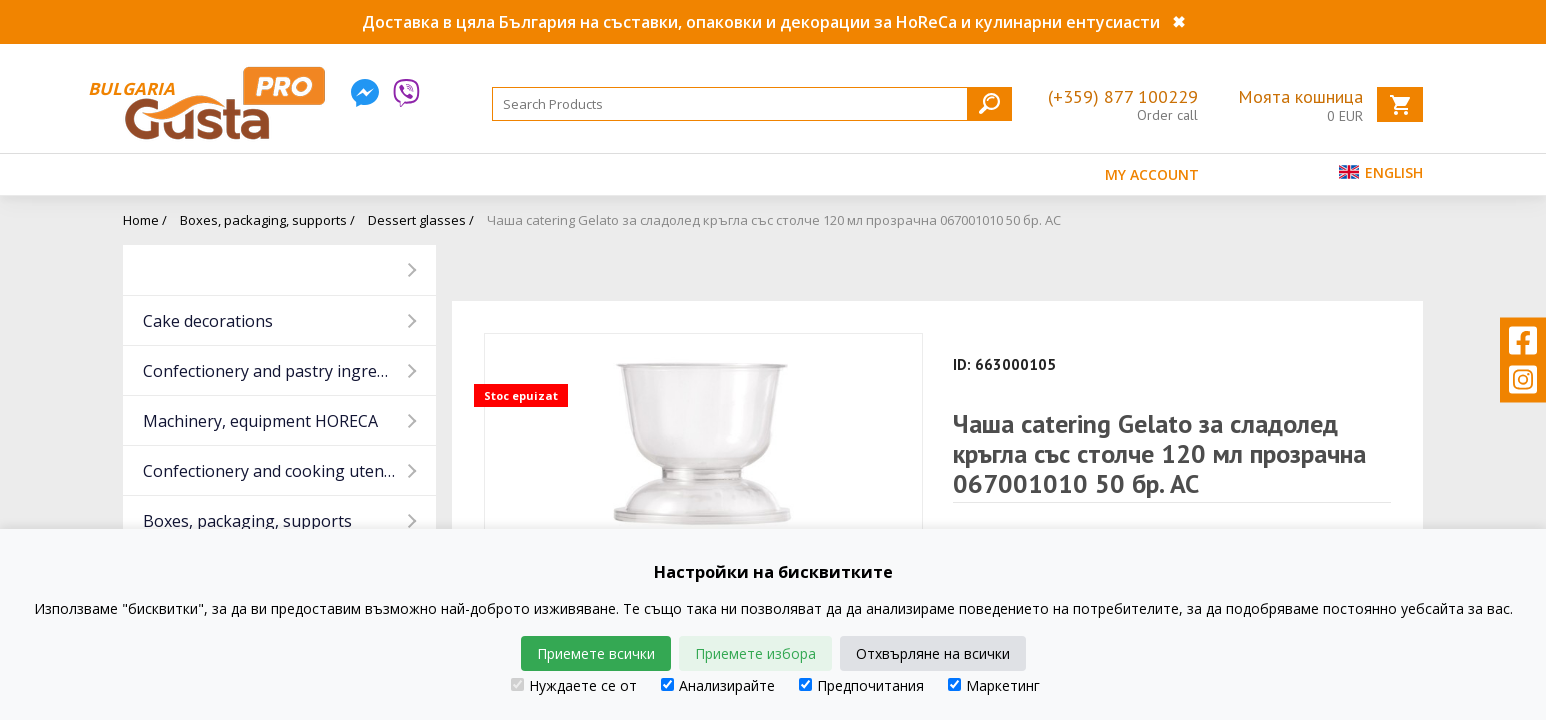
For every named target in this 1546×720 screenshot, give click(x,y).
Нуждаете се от (574, 685)
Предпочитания (861, 685)
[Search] (752, 104)
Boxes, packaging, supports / (267, 220)
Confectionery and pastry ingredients (283, 371)
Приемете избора (755, 653)
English (1381, 172)
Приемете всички (596, 653)
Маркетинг (994, 685)
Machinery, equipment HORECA (260, 421)
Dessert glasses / (421, 220)
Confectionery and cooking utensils (275, 471)
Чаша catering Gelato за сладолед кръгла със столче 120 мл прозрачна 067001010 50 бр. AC (774, 220)
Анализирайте (718, 685)
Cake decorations (208, 321)
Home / (145, 220)
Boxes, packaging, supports (247, 521)
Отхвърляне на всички (933, 653)
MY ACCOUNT (1152, 174)
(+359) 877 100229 (1123, 96)
